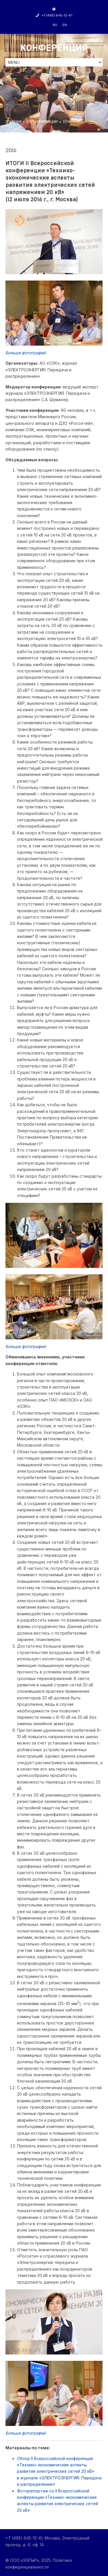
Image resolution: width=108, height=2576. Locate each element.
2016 (67, 121)
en (64, 25)
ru (55, 25)
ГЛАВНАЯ (13, 121)
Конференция (54, 48)
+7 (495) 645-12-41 (54, 15)
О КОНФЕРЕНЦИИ (42, 121)
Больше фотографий (25, 352)
